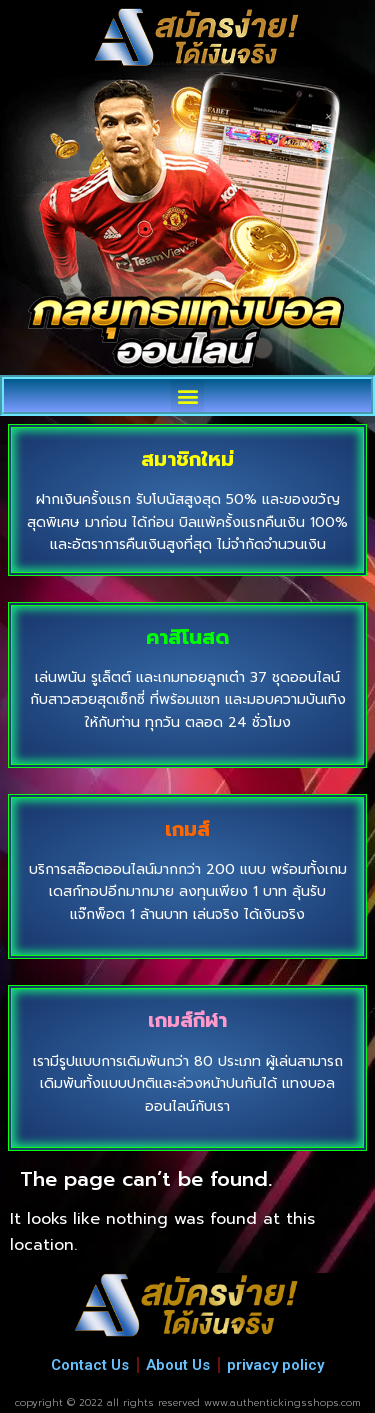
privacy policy (275, 1365)
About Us (178, 1365)
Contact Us (90, 1365)
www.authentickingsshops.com (282, 1402)
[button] (187, 395)
